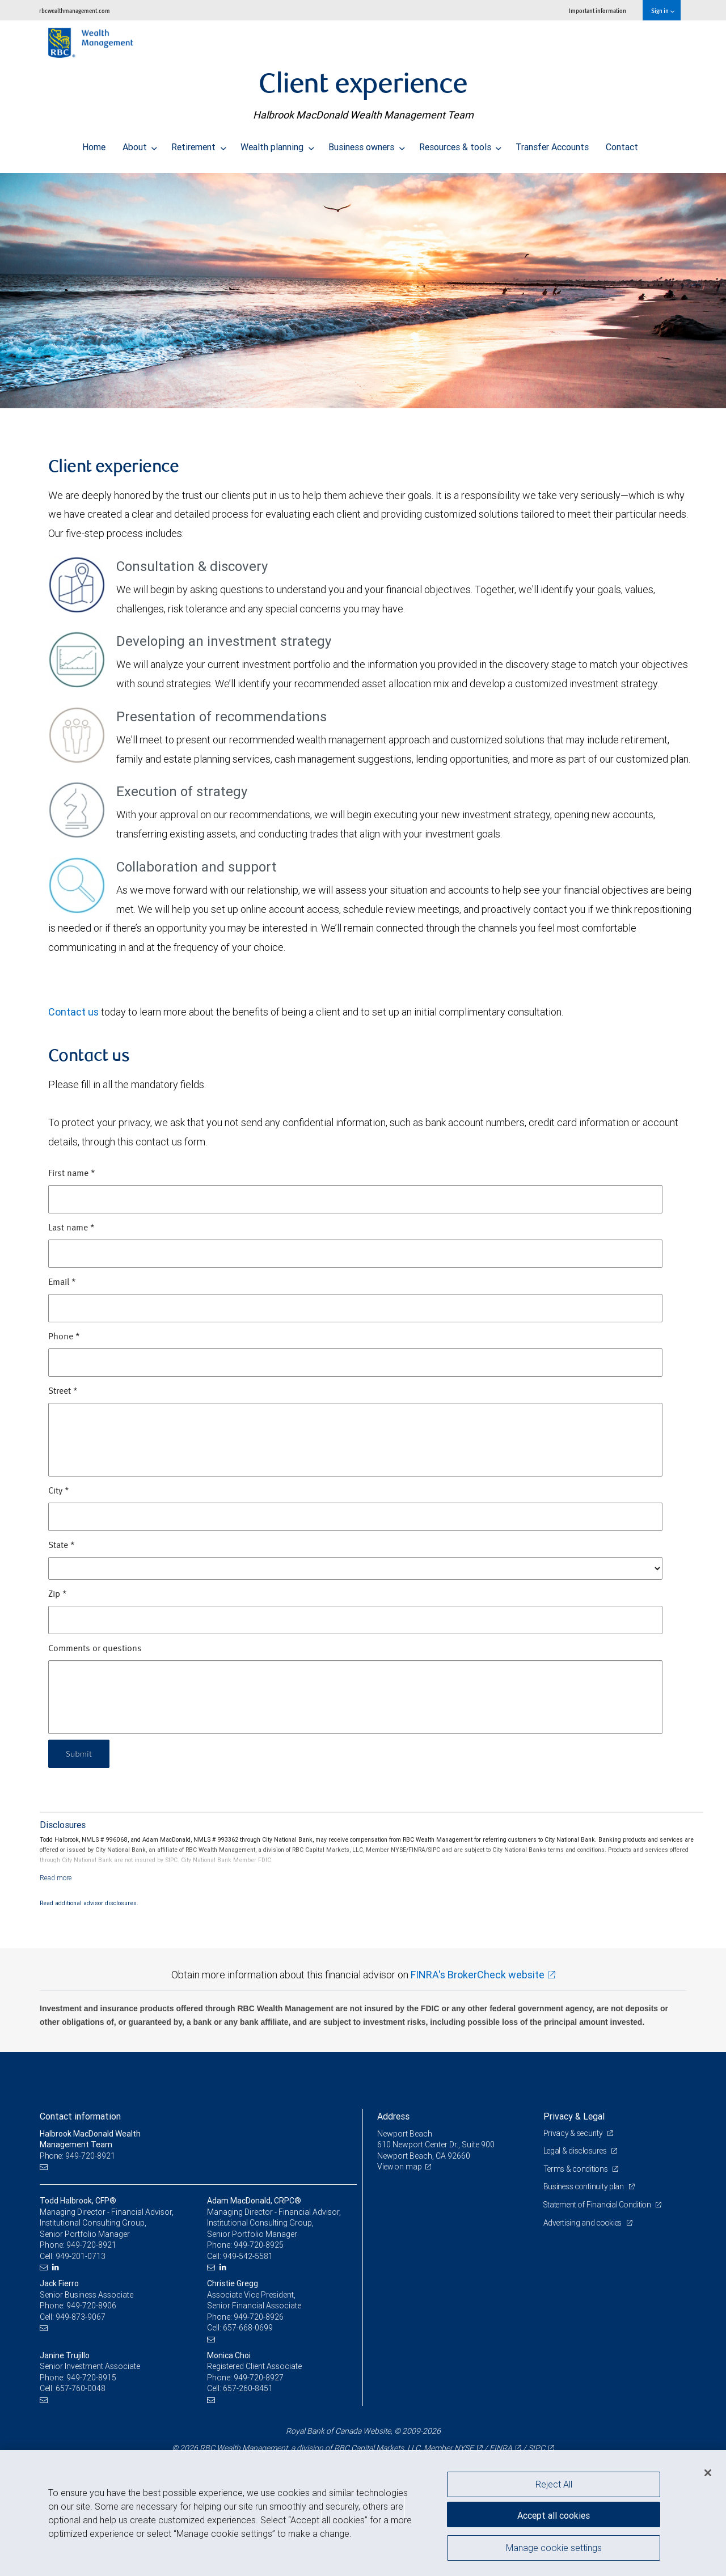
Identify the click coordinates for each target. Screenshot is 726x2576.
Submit (80, 1753)
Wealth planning (277, 144)
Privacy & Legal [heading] (574, 2116)
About (140, 144)
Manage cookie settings (554, 2549)
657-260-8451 (248, 2388)
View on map (400, 2167)
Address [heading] (393, 2116)
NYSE (464, 2448)
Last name (71, 1228)
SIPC (536, 2448)
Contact (622, 144)
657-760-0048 (80, 2388)
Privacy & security (574, 2133)
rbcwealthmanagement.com (74, 10)
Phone (64, 1337)
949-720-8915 (91, 2377)
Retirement (198, 144)
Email (62, 1282)
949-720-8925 (259, 2245)
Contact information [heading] (80, 2116)
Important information (597, 10)
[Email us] (45, 2167)
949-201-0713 (80, 2256)
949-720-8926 (259, 2317)
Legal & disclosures (576, 2151)
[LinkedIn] (57, 2267)
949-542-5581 (248, 2256)
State (61, 1545)
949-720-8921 (91, 2245)
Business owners (366, 144)
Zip (57, 1594)
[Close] (707, 2472)
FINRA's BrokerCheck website (477, 1974)
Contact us (73, 1011)
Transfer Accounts (552, 144)
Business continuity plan (585, 2186)
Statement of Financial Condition (599, 2204)
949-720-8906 (91, 2305)
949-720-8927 (259, 2377)
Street (63, 1391)
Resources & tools (460, 144)
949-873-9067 (80, 2317)
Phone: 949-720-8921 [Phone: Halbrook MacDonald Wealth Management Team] (78, 2156)
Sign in (662, 10)
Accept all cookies (553, 2513)
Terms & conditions (577, 2169)
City (58, 1491)
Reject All (553, 2484)
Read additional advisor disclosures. (89, 1903)
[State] (355, 1568)
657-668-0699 (248, 2328)
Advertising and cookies (584, 2223)
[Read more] (56, 1877)
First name (71, 1173)
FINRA (500, 2448)
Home (93, 144)
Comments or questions (95, 1648)
